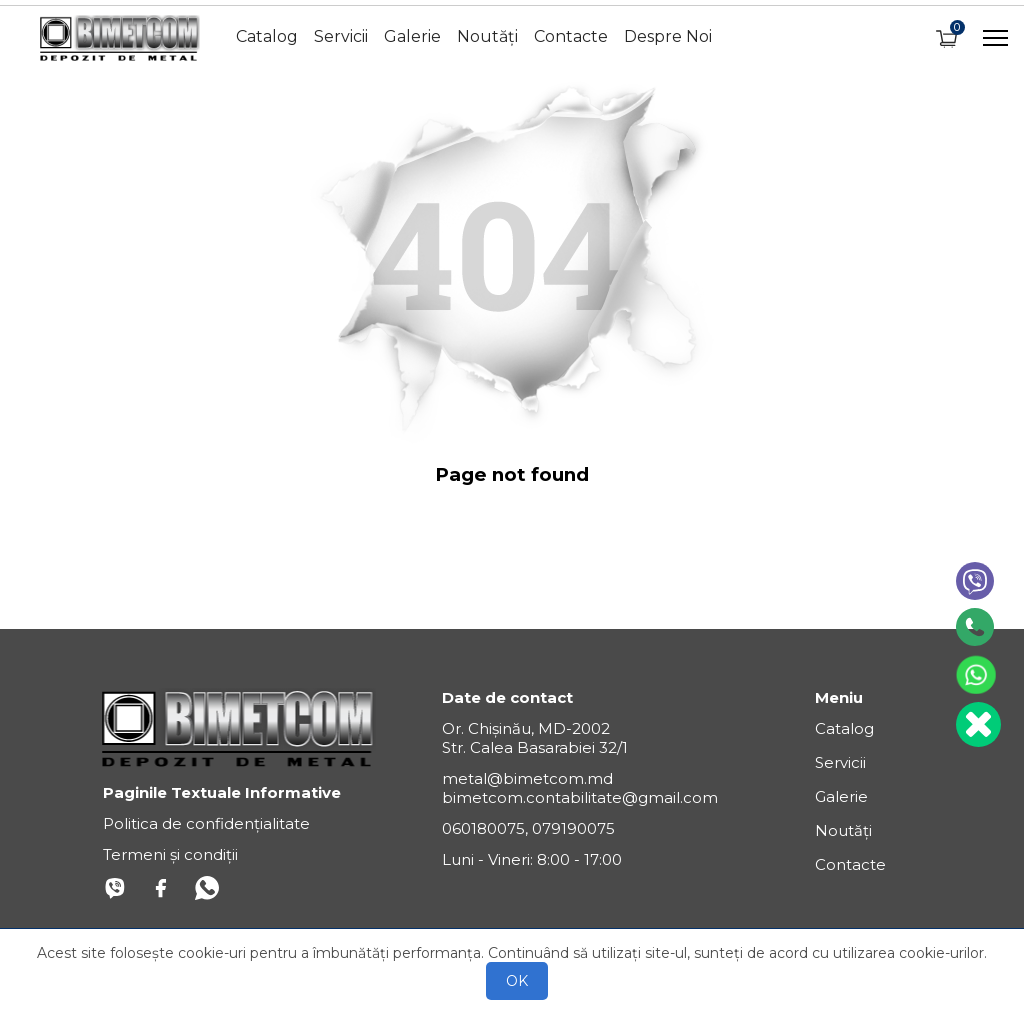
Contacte (571, 36)
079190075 (573, 828)
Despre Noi (668, 36)
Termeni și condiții (170, 854)
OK (517, 981)
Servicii (341, 36)
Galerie (412, 36)
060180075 (483, 828)
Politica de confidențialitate (206, 823)
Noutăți (487, 36)
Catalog (267, 36)
